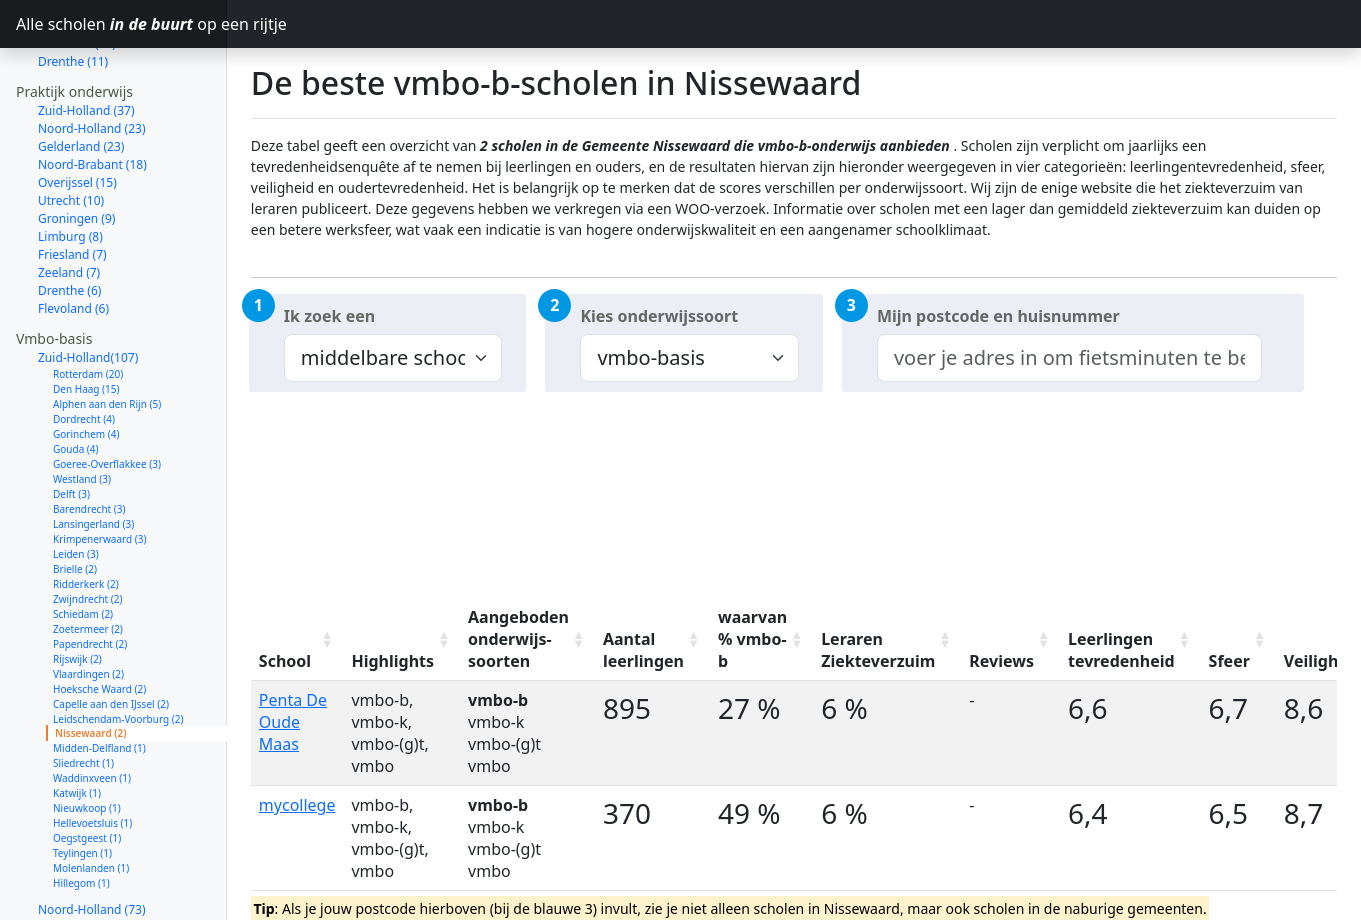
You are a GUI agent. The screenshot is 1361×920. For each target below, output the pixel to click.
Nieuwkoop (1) (87, 737)
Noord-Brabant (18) (92, 93)
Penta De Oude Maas (293, 722)
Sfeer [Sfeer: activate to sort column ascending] (1229, 661)
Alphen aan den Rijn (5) (107, 333)
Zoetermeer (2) (88, 558)
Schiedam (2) (83, 543)
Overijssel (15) (77, 111)
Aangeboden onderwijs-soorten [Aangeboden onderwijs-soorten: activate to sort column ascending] (518, 639)
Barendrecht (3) (89, 438)
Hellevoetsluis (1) (92, 752)
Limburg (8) (70, 165)
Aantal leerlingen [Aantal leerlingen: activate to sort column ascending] (643, 650)
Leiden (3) (76, 483)
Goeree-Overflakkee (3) (107, 393)
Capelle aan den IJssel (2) (111, 633)
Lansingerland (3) (93, 453)
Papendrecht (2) (90, 573)
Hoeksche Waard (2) (99, 618)
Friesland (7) (72, 183)
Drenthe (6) (69, 219)
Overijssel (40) (77, 892)
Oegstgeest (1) (87, 767)
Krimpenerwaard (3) (99, 468)
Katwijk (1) (77, 722)
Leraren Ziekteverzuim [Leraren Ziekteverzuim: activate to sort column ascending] (878, 650)
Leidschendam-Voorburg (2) (118, 648)
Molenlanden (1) (91, 797)
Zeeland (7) (69, 201)
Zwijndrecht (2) (88, 528)
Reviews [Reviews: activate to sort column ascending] (1001, 661)
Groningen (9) (76, 147)
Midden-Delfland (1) (99, 677)
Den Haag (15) (86, 318)
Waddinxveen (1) (92, 707)
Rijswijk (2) (77, 588)
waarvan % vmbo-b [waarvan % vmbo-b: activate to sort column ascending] (752, 639)
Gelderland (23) (81, 75)
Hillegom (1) (81, 812)
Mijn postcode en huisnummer (998, 316)
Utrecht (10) (71, 129)
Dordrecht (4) (84, 348)
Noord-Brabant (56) (92, 874)
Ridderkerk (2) (86, 513)
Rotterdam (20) (88, 303)
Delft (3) (71, 423)
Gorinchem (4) (86, 363)
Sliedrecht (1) (83, 692)
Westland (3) (82, 408)
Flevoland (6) (73, 237)
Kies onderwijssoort (659, 316)
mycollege (297, 805)
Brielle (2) (75, 498)
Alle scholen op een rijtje (121, 24)
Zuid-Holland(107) (88, 286)
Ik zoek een (329, 316)
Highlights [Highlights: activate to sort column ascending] (392, 661)
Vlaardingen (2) (88, 603)
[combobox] (1069, 358)
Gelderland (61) (81, 856)
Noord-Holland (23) (92, 57)
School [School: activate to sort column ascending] (285, 661)
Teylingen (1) (82, 782)
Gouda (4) (76, 378)
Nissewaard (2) (90, 662)
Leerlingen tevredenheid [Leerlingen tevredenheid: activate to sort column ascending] (1121, 650)
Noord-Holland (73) (92, 838)
